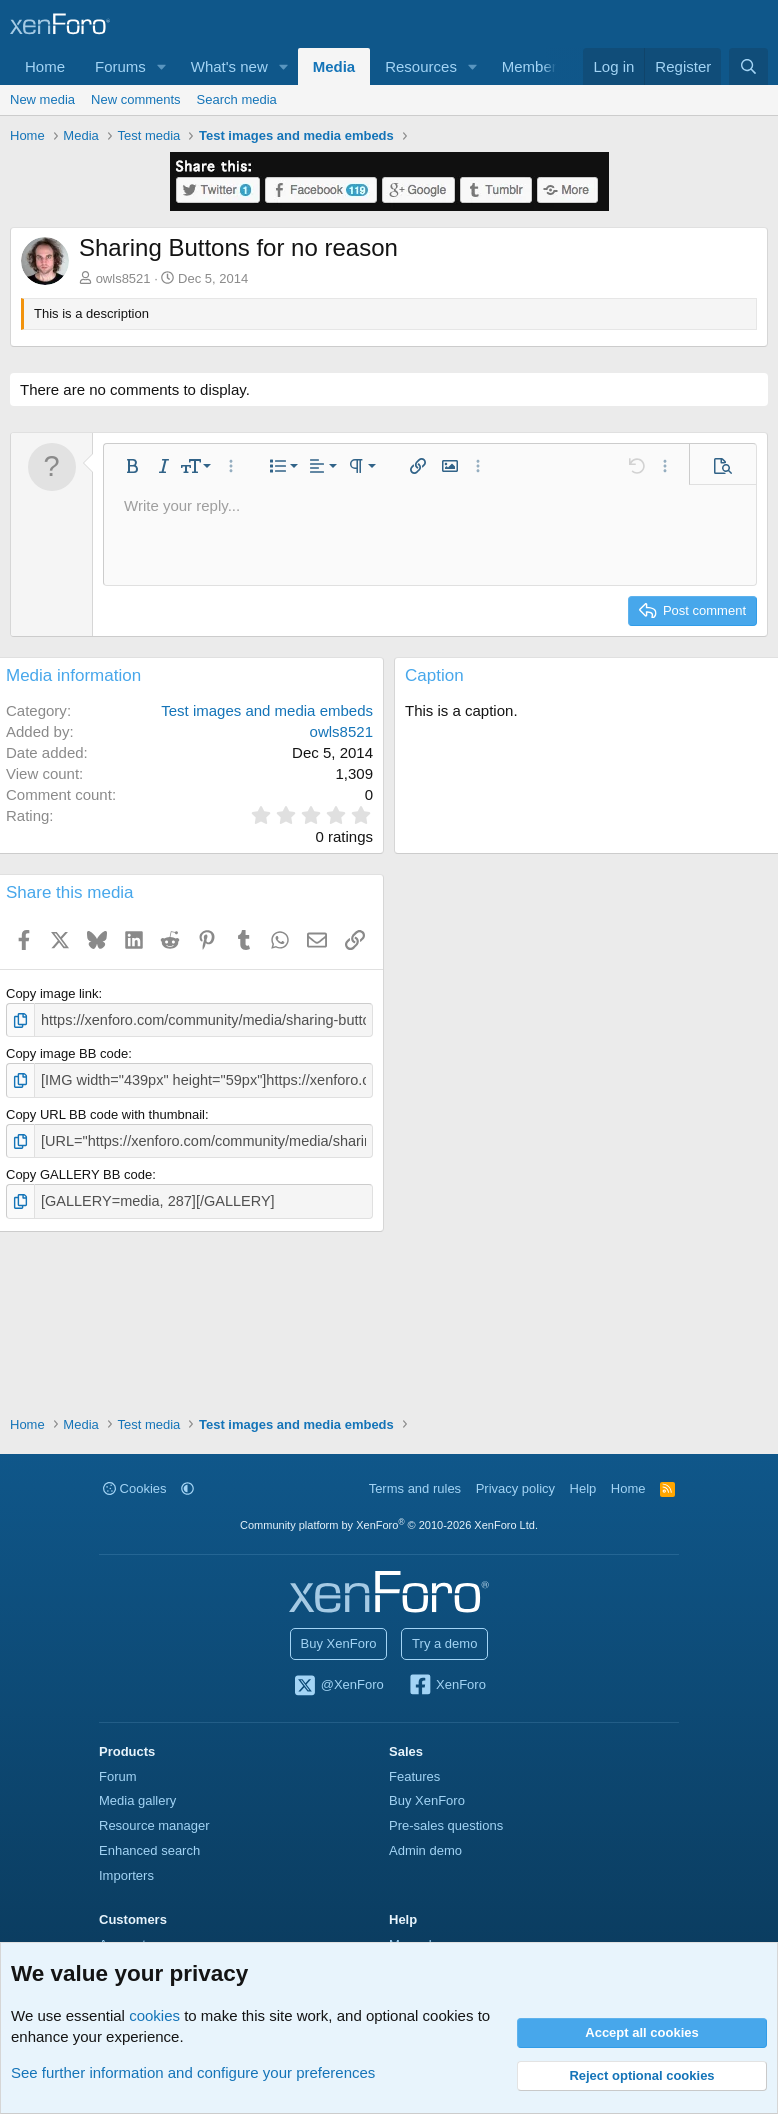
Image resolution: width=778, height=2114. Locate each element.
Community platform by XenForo (389, 1525)
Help (583, 1488)
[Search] (748, 66)
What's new (229, 66)
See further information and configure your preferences (193, 2072)
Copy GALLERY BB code (79, 1168)
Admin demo (425, 1850)
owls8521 (123, 278)
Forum (118, 1776)
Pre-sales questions (446, 1825)
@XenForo (338, 1686)
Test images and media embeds (267, 710)
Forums (120, 66)
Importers (126, 1875)
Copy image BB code (67, 1051)
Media (334, 66)
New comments (136, 99)
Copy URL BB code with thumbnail (105, 1109)
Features (414, 1776)
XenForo (446, 1686)
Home (45, 66)
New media (42, 99)
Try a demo (444, 1643)
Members (533, 66)
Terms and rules (415, 1488)
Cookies (135, 1488)
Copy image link (52, 993)
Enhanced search (149, 1850)
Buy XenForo (339, 1643)
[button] (162, 66)
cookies (154, 2015)
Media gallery (137, 1800)
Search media (237, 99)
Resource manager (154, 1825)
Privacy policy (515, 1488)
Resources (421, 66)
